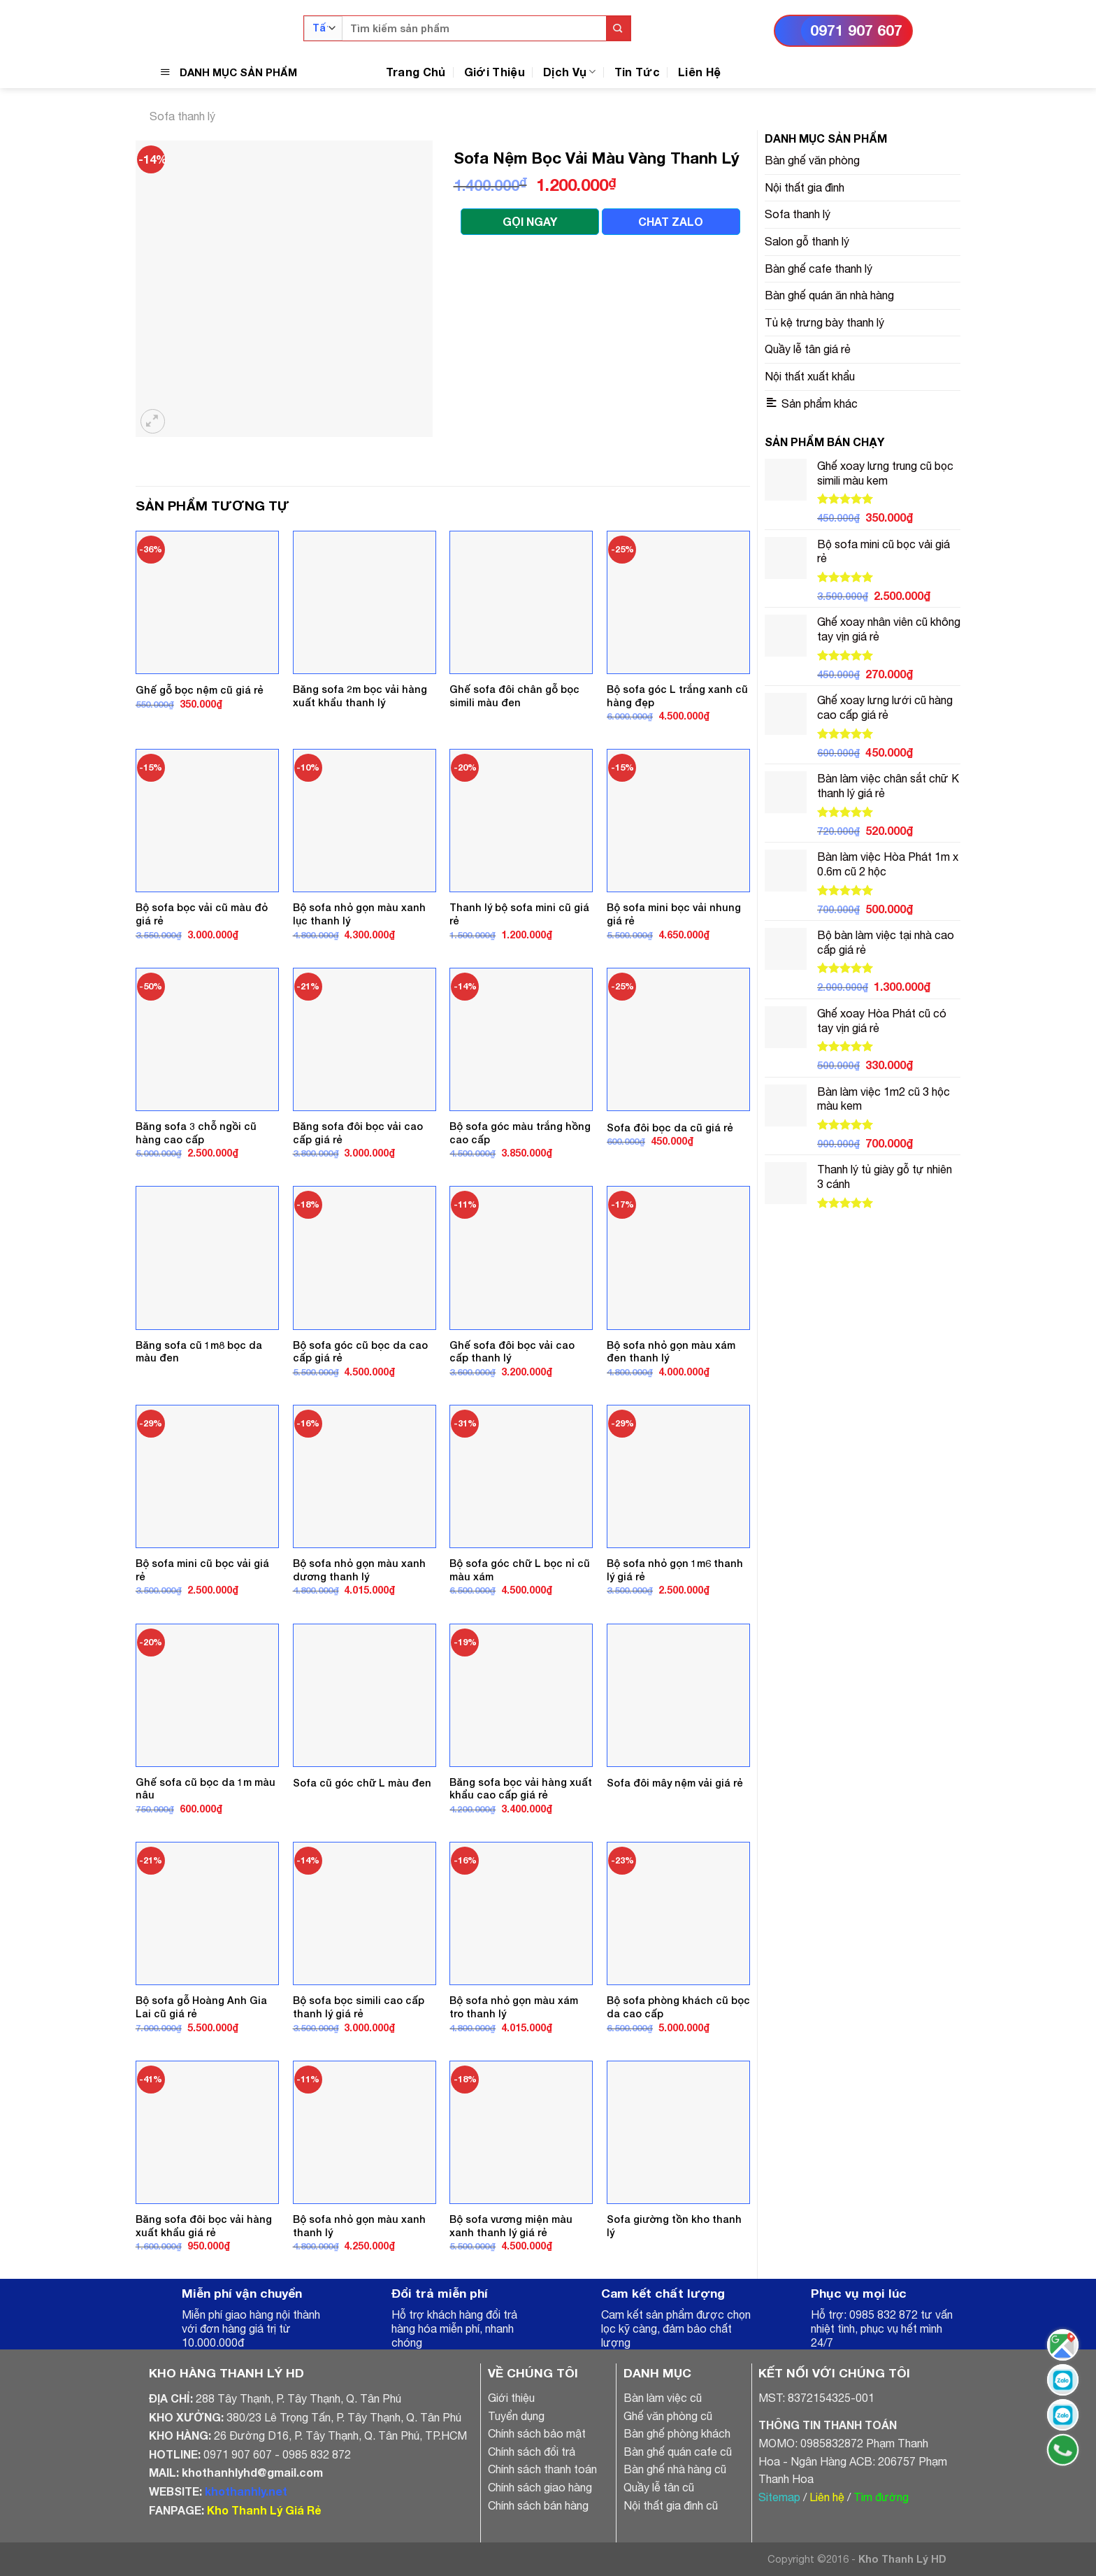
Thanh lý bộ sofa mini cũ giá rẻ (519, 913)
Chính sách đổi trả (531, 2451)
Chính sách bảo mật (537, 2433)
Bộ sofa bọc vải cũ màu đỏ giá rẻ (202, 913)
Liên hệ (826, 2497)
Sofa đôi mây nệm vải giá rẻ (675, 1783)
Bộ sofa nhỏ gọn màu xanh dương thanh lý (359, 1569)
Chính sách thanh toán (542, 2469)
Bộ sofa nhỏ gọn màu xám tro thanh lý (513, 2006)
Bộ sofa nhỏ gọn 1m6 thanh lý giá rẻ (675, 1569)
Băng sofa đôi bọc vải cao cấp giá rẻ (358, 1132)
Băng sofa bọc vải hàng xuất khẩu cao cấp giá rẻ (520, 1788)
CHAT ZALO (670, 221)
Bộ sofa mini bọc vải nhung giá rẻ (674, 913)
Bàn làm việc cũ (662, 2397)
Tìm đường (881, 2497)
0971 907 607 (856, 30)
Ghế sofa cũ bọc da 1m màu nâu (205, 1788)
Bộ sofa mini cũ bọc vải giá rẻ (202, 1569)
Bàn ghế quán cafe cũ (677, 2451)
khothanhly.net (246, 2491)
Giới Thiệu (494, 71)
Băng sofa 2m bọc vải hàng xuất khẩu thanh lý (360, 695)
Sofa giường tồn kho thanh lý (674, 2225)
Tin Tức (637, 71)
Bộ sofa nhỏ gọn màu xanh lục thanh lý (359, 913)
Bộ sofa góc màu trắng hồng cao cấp (520, 1132)
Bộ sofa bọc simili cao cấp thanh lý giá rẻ (358, 2006)
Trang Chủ (416, 71)
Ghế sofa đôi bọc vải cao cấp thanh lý (512, 1351)
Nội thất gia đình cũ (670, 2505)
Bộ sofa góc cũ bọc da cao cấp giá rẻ (360, 1351)
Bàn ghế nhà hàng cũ (674, 2469)
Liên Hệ (699, 71)
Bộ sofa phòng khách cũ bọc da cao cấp (678, 2006)
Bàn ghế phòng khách (676, 2433)
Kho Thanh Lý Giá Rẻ (264, 2510)
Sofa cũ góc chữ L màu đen (362, 1783)
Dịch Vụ (569, 71)
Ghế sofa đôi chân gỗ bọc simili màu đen (514, 695)
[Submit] (618, 28)
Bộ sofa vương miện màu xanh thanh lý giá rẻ (510, 2225)
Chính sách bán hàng (538, 2505)
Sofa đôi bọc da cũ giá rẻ (670, 1127)
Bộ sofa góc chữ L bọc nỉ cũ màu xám (519, 1569)
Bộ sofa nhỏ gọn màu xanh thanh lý (359, 2225)
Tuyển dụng (516, 2416)
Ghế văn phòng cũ (667, 2416)
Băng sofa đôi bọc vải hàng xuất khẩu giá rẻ (204, 2225)
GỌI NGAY (530, 221)
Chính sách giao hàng (540, 2487)
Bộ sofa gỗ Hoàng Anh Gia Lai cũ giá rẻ (201, 2006)
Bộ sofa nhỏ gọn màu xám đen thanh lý (671, 1351)
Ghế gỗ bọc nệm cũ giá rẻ (200, 690)
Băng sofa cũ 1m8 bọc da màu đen (199, 1351)
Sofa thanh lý (182, 116)
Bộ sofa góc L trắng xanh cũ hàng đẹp (677, 695)
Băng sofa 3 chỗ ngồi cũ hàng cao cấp (196, 1132)
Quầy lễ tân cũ (658, 2487)
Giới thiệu (511, 2397)
